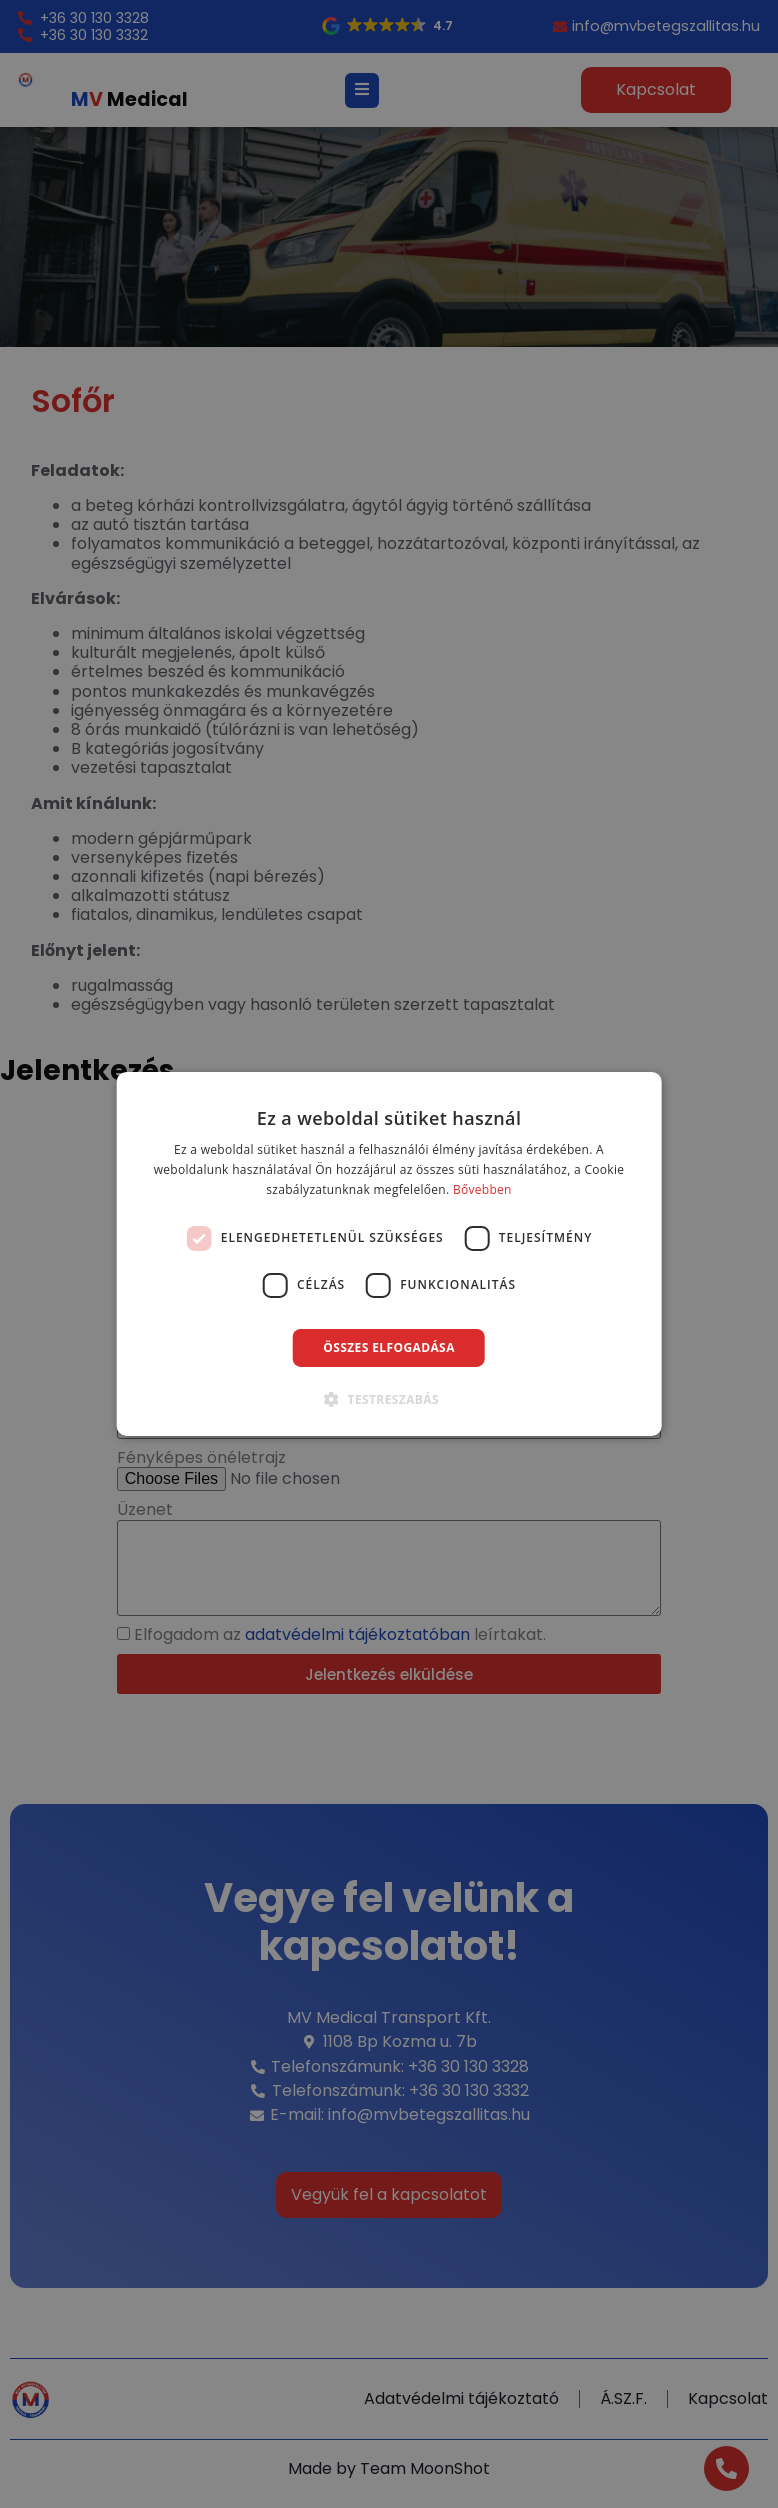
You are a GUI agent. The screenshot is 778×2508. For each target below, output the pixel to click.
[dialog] (389, 1254)
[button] (389, 1399)
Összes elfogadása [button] (389, 1347)
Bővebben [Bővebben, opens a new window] (482, 1189)
